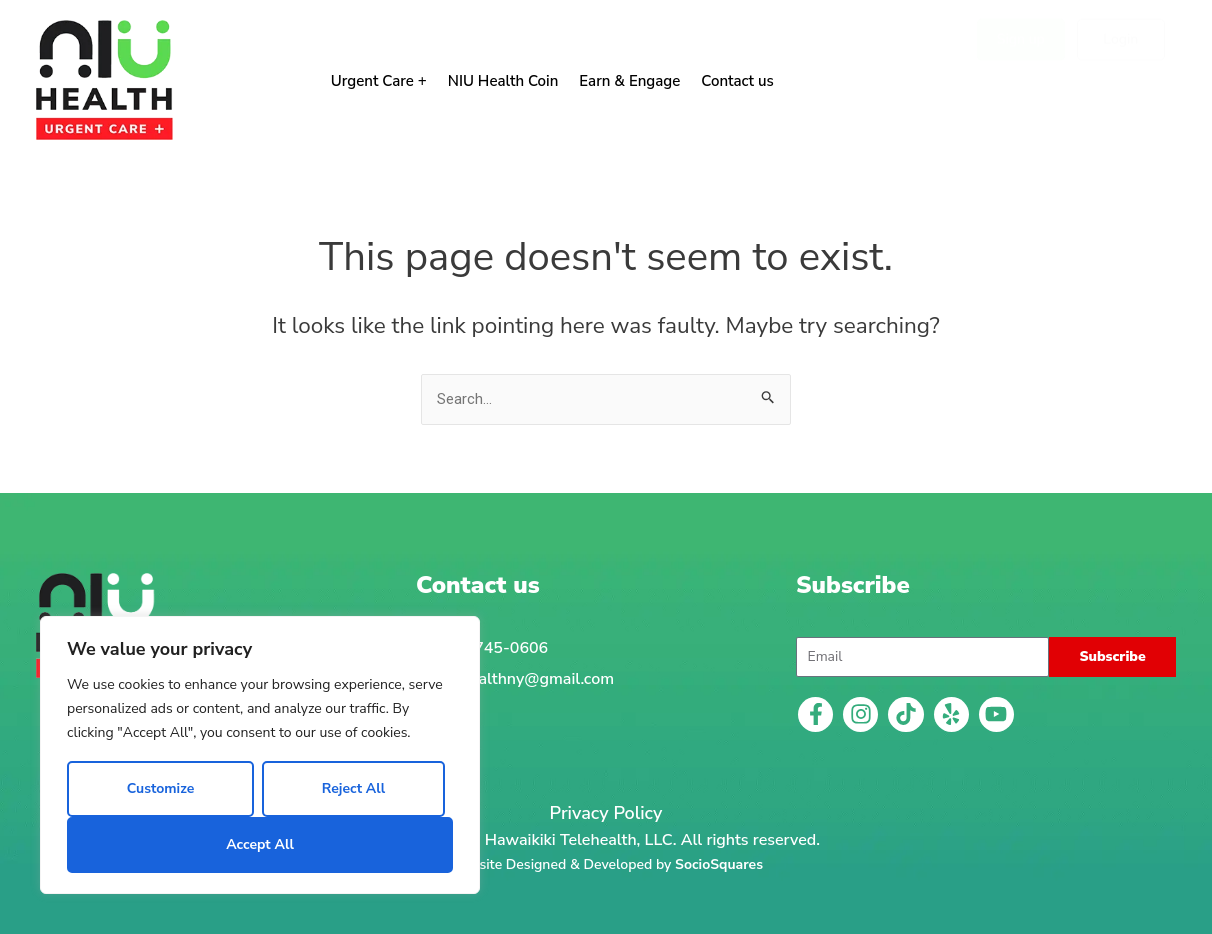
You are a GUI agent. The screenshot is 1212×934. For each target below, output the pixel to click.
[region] (260, 755)
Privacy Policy (606, 813)
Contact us (737, 81)
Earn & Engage (629, 81)
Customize (161, 788)
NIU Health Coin (503, 81)
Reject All (353, 788)
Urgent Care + (379, 81)
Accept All (260, 844)
